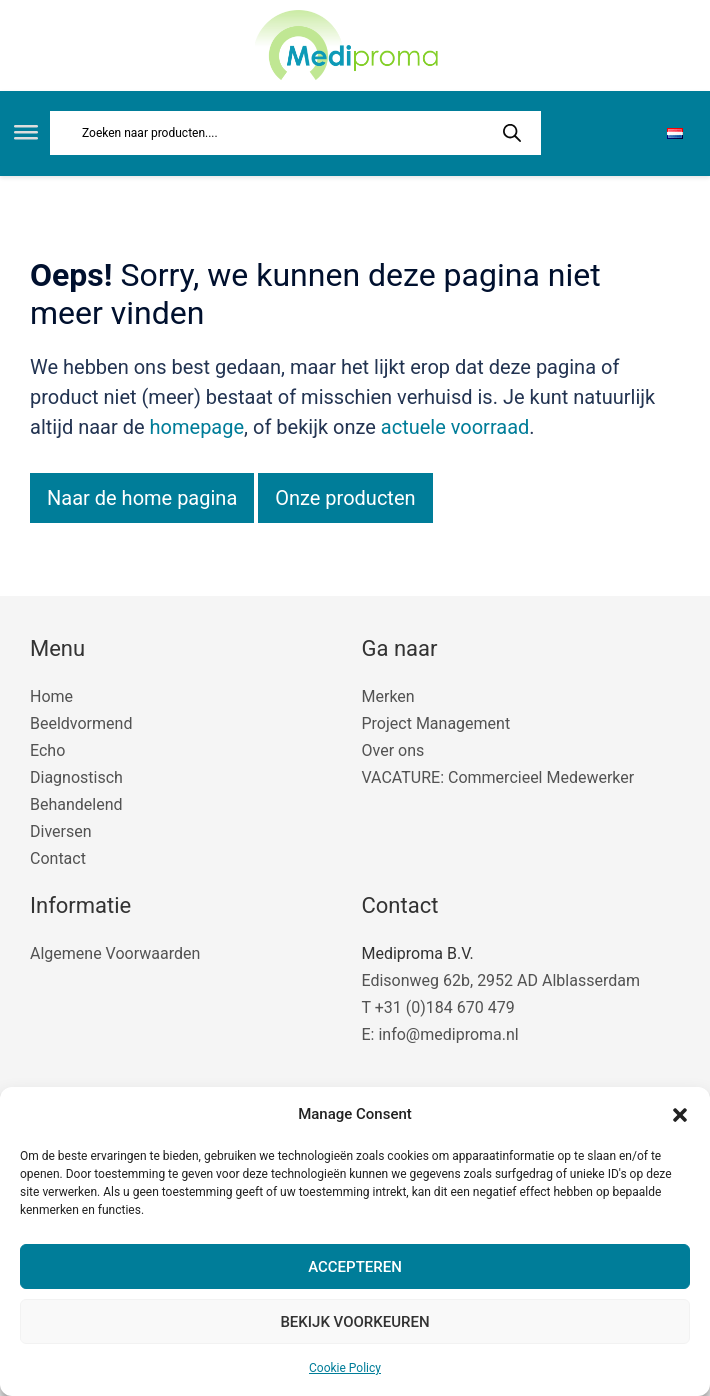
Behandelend (76, 804)
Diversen (61, 831)
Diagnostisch (76, 777)
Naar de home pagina (142, 498)
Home (51, 696)
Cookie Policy (345, 1368)
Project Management (436, 723)
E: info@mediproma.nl (440, 1034)
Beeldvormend (81, 723)
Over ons (393, 750)
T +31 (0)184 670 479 (438, 1007)
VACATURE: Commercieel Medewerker (498, 777)
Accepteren (355, 1267)
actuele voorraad (455, 427)
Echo (47, 750)
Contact (58, 858)
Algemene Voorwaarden (115, 953)
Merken (388, 696)
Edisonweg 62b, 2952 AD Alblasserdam (501, 980)
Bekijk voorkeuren (354, 1322)
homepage (197, 427)
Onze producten (345, 498)
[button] (680, 1115)
